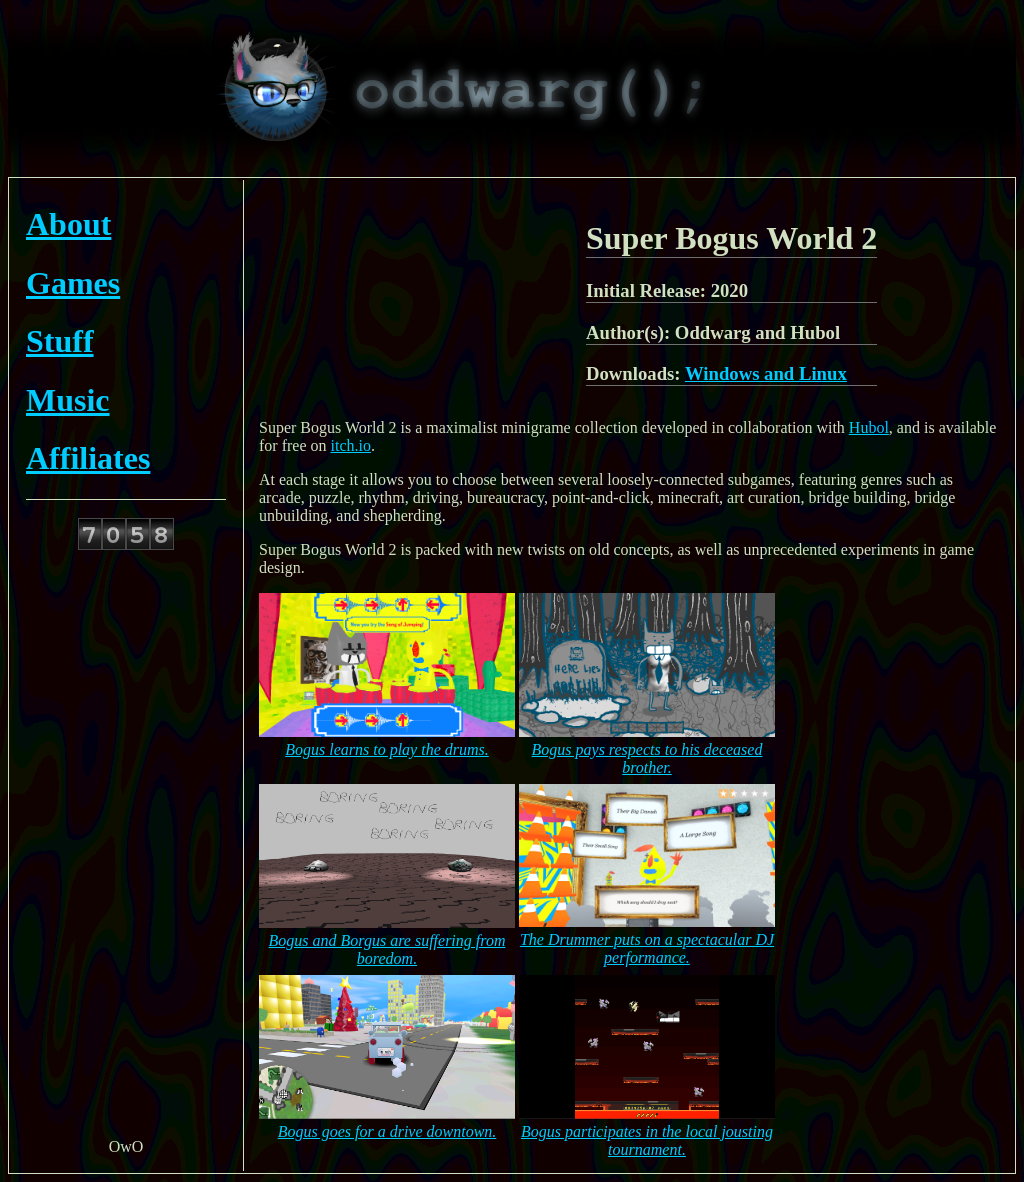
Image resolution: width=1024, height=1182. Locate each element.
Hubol (869, 427)
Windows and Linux (766, 373)
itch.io (351, 445)
